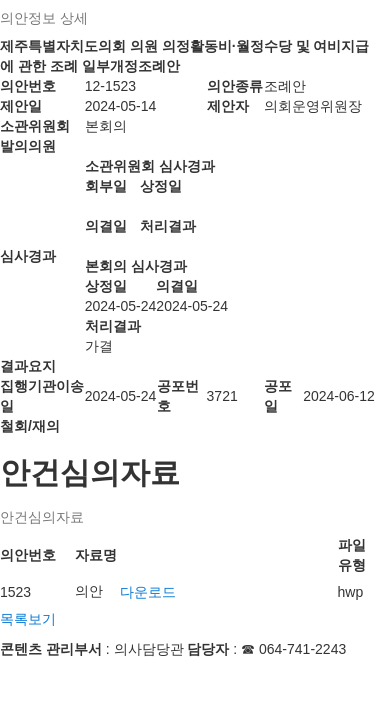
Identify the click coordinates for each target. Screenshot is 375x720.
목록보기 (28, 619)
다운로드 (148, 592)
